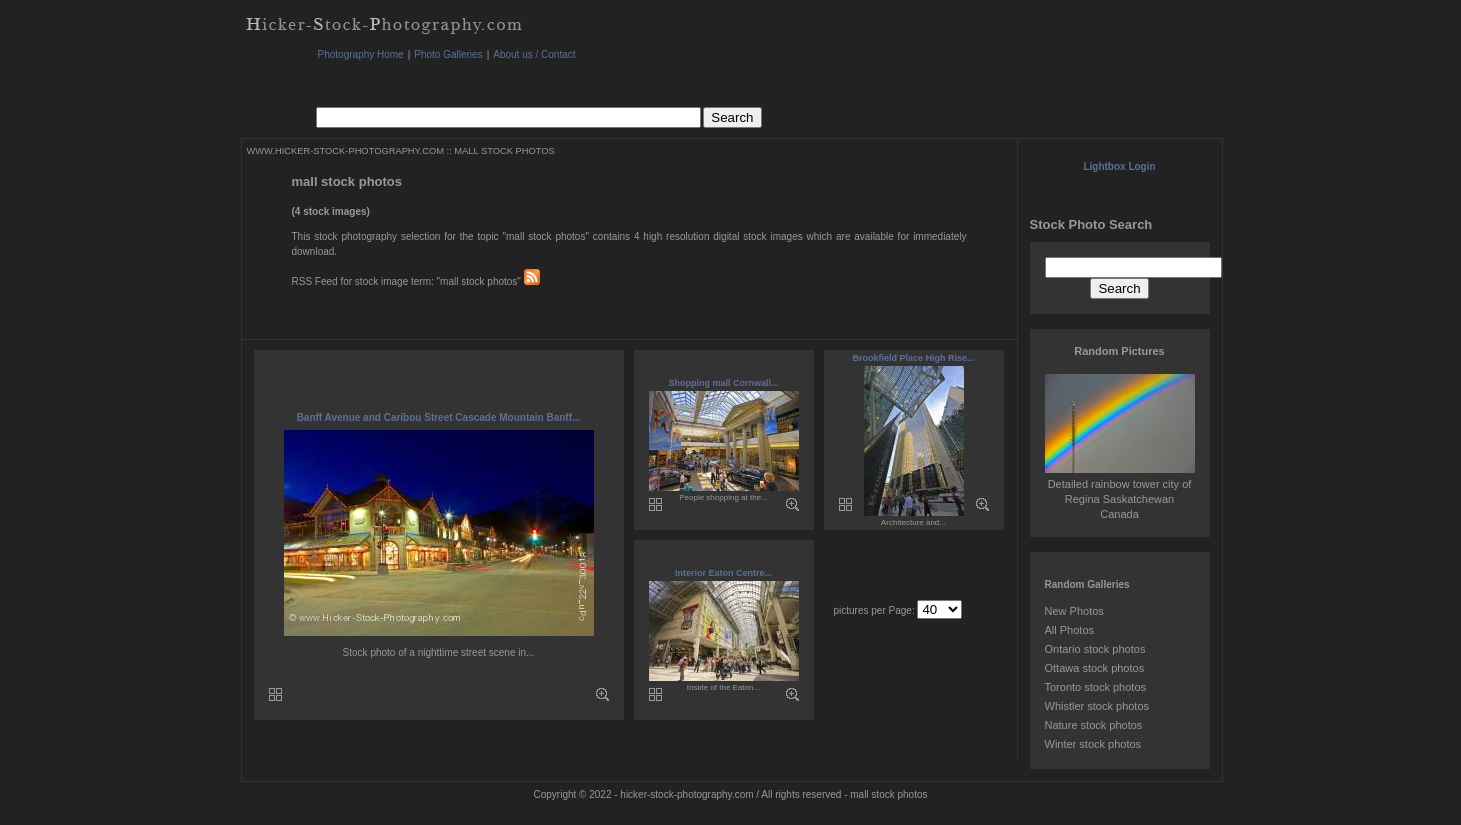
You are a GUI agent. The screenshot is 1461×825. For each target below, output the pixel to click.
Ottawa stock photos (1095, 668)
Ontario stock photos (1095, 649)
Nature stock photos (1094, 725)
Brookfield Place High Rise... (913, 358)
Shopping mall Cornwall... (723, 383)
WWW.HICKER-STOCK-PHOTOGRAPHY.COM (345, 151)
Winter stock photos (1093, 744)
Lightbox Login (1119, 166)
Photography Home (361, 54)
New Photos (1074, 611)
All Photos (1070, 630)
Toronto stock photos (1096, 687)
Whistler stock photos (1097, 706)
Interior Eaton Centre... (723, 573)
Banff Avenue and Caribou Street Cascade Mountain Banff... (439, 417)
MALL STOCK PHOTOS (504, 151)
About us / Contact (534, 54)
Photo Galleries (448, 54)
